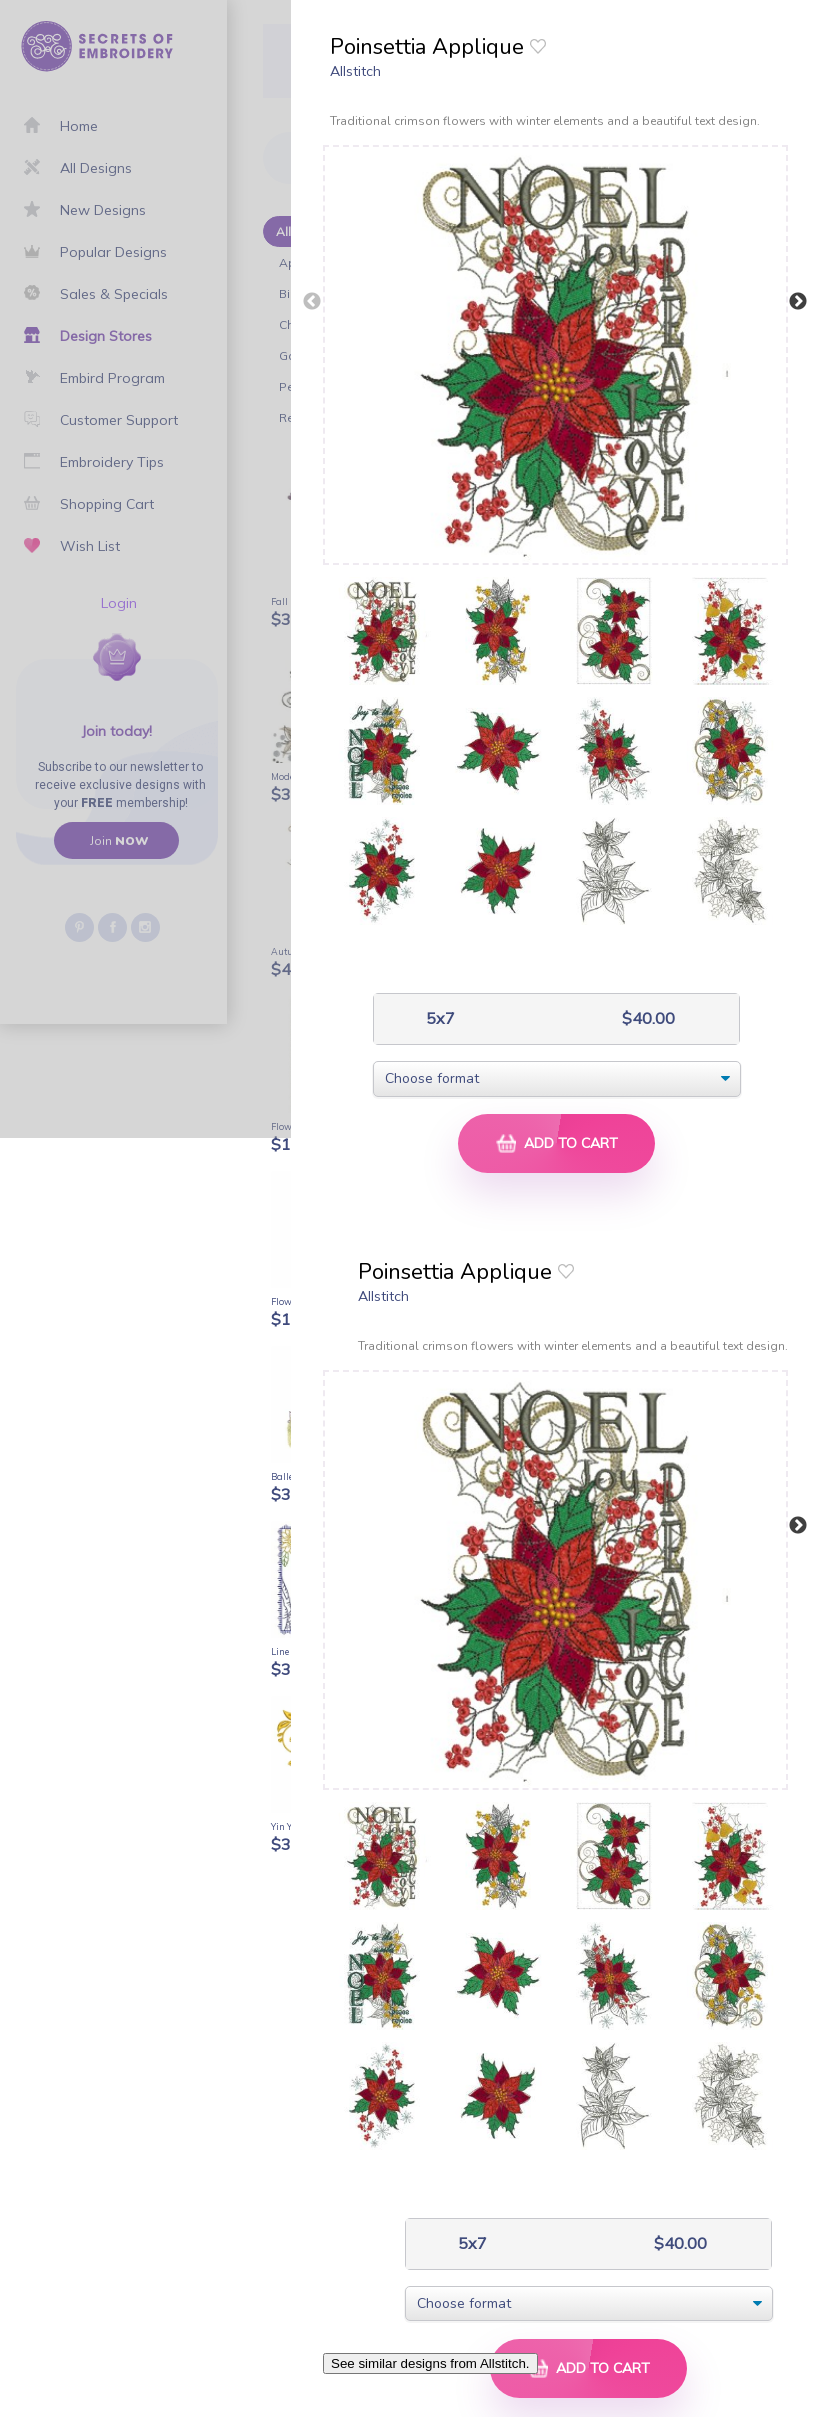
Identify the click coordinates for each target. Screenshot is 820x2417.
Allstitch (355, 71)
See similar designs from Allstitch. (430, 2363)
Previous (312, 302)
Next (798, 302)
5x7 (438, 1018)
